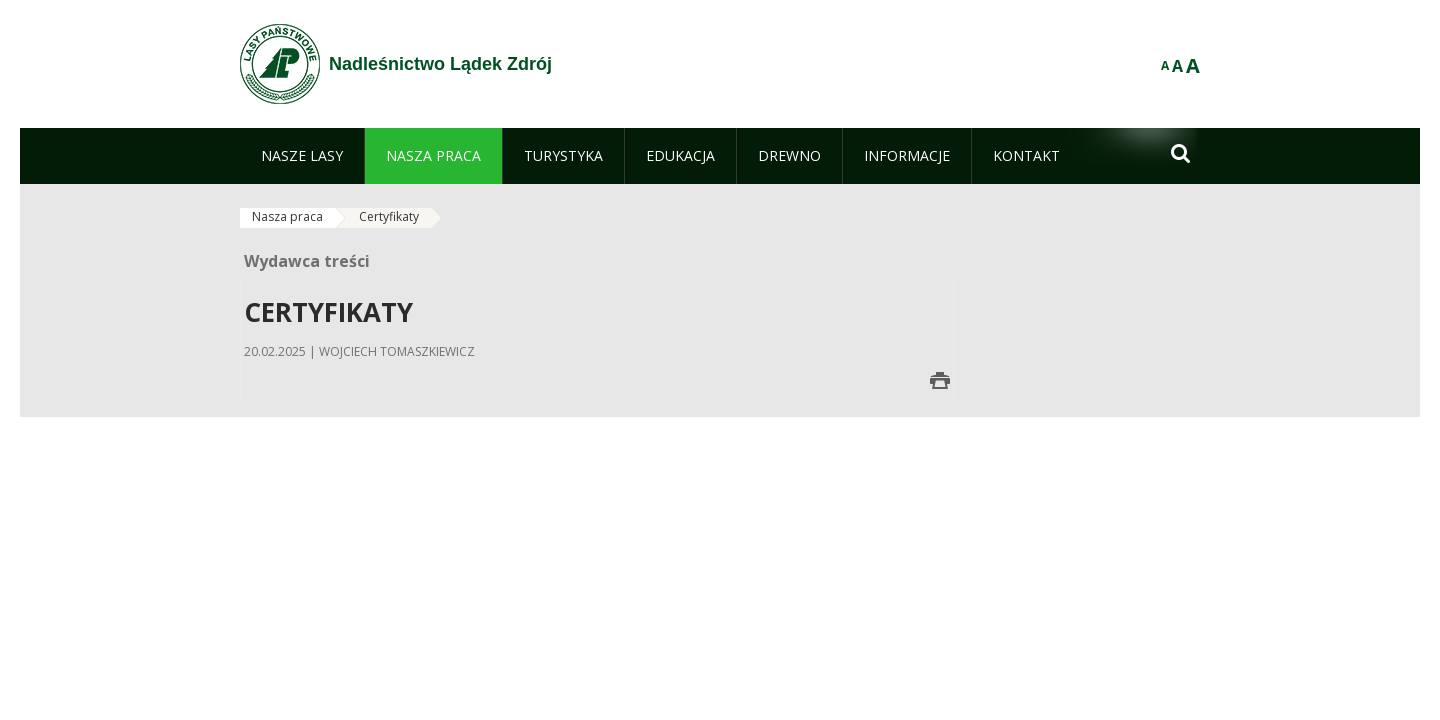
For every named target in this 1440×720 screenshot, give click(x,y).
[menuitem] (302, 156)
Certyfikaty (389, 216)
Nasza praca (287, 216)
